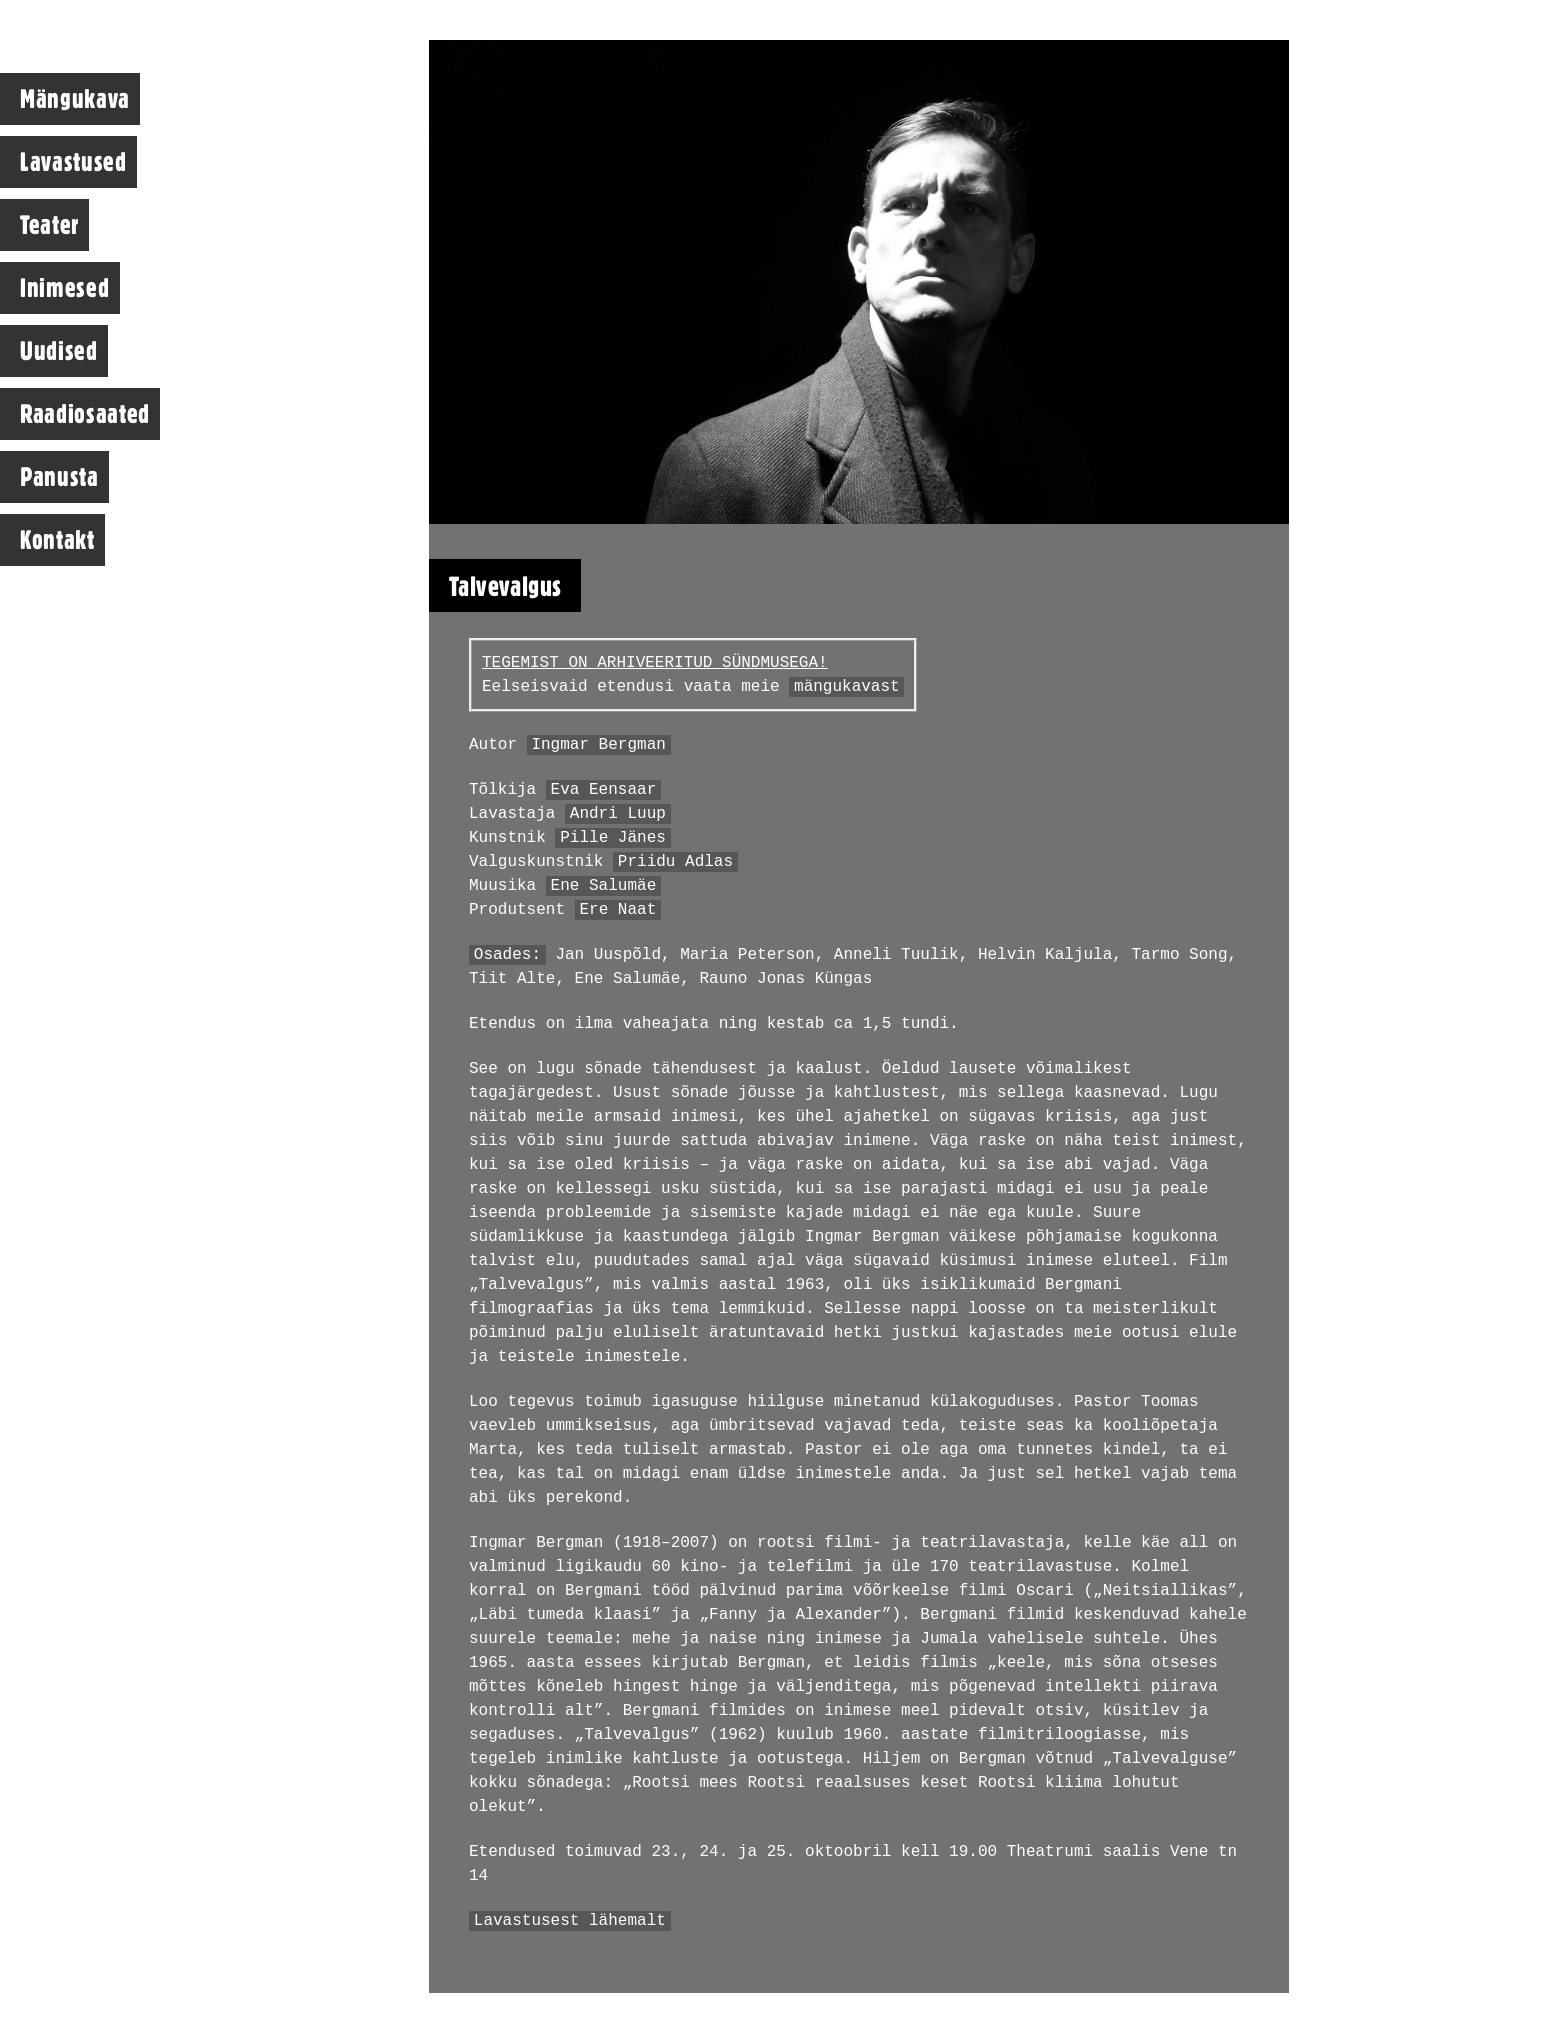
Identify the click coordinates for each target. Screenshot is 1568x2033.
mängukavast (847, 687)
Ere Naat (617, 910)
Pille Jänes (613, 838)
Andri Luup (618, 814)
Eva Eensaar (604, 790)
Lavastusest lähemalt (570, 1921)
